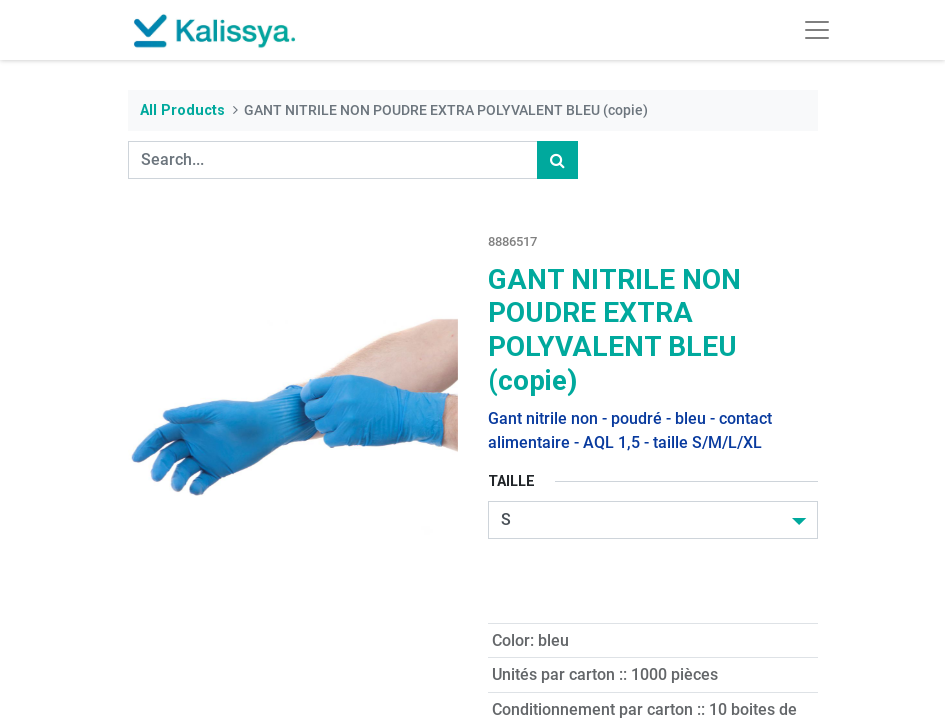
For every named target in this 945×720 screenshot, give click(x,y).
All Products (182, 110)
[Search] (557, 160)
